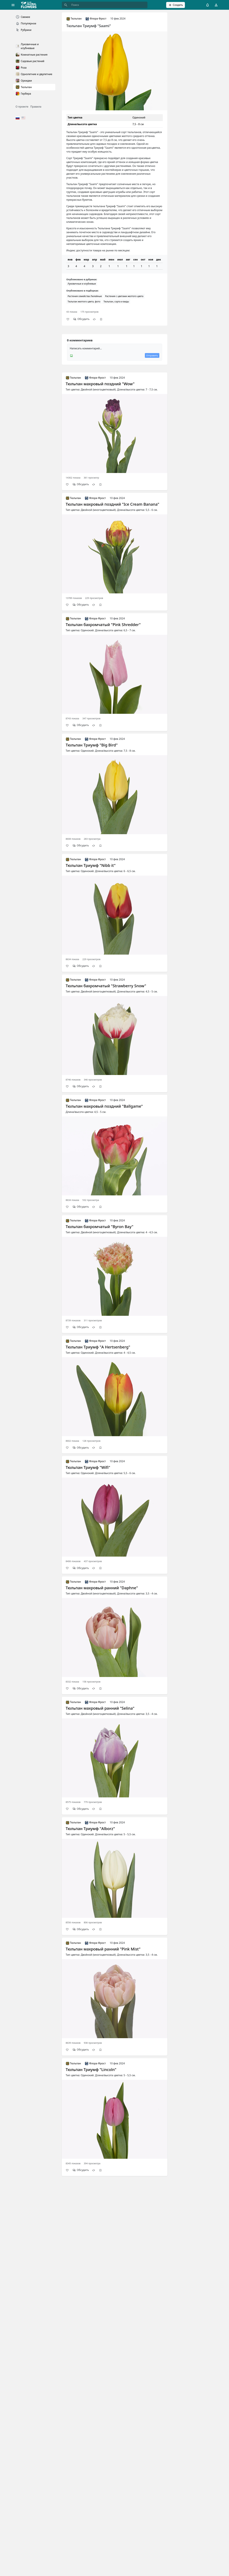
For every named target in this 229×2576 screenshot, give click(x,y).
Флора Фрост (95, 18)
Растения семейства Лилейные (85, 296)
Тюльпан (74, 18)
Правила (35, 106)
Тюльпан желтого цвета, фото (84, 301)
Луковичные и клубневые (82, 283)
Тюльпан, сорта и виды (116, 301)
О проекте (22, 106)
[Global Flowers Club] (30, 5)
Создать (175, 5)
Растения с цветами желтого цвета (124, 296)
